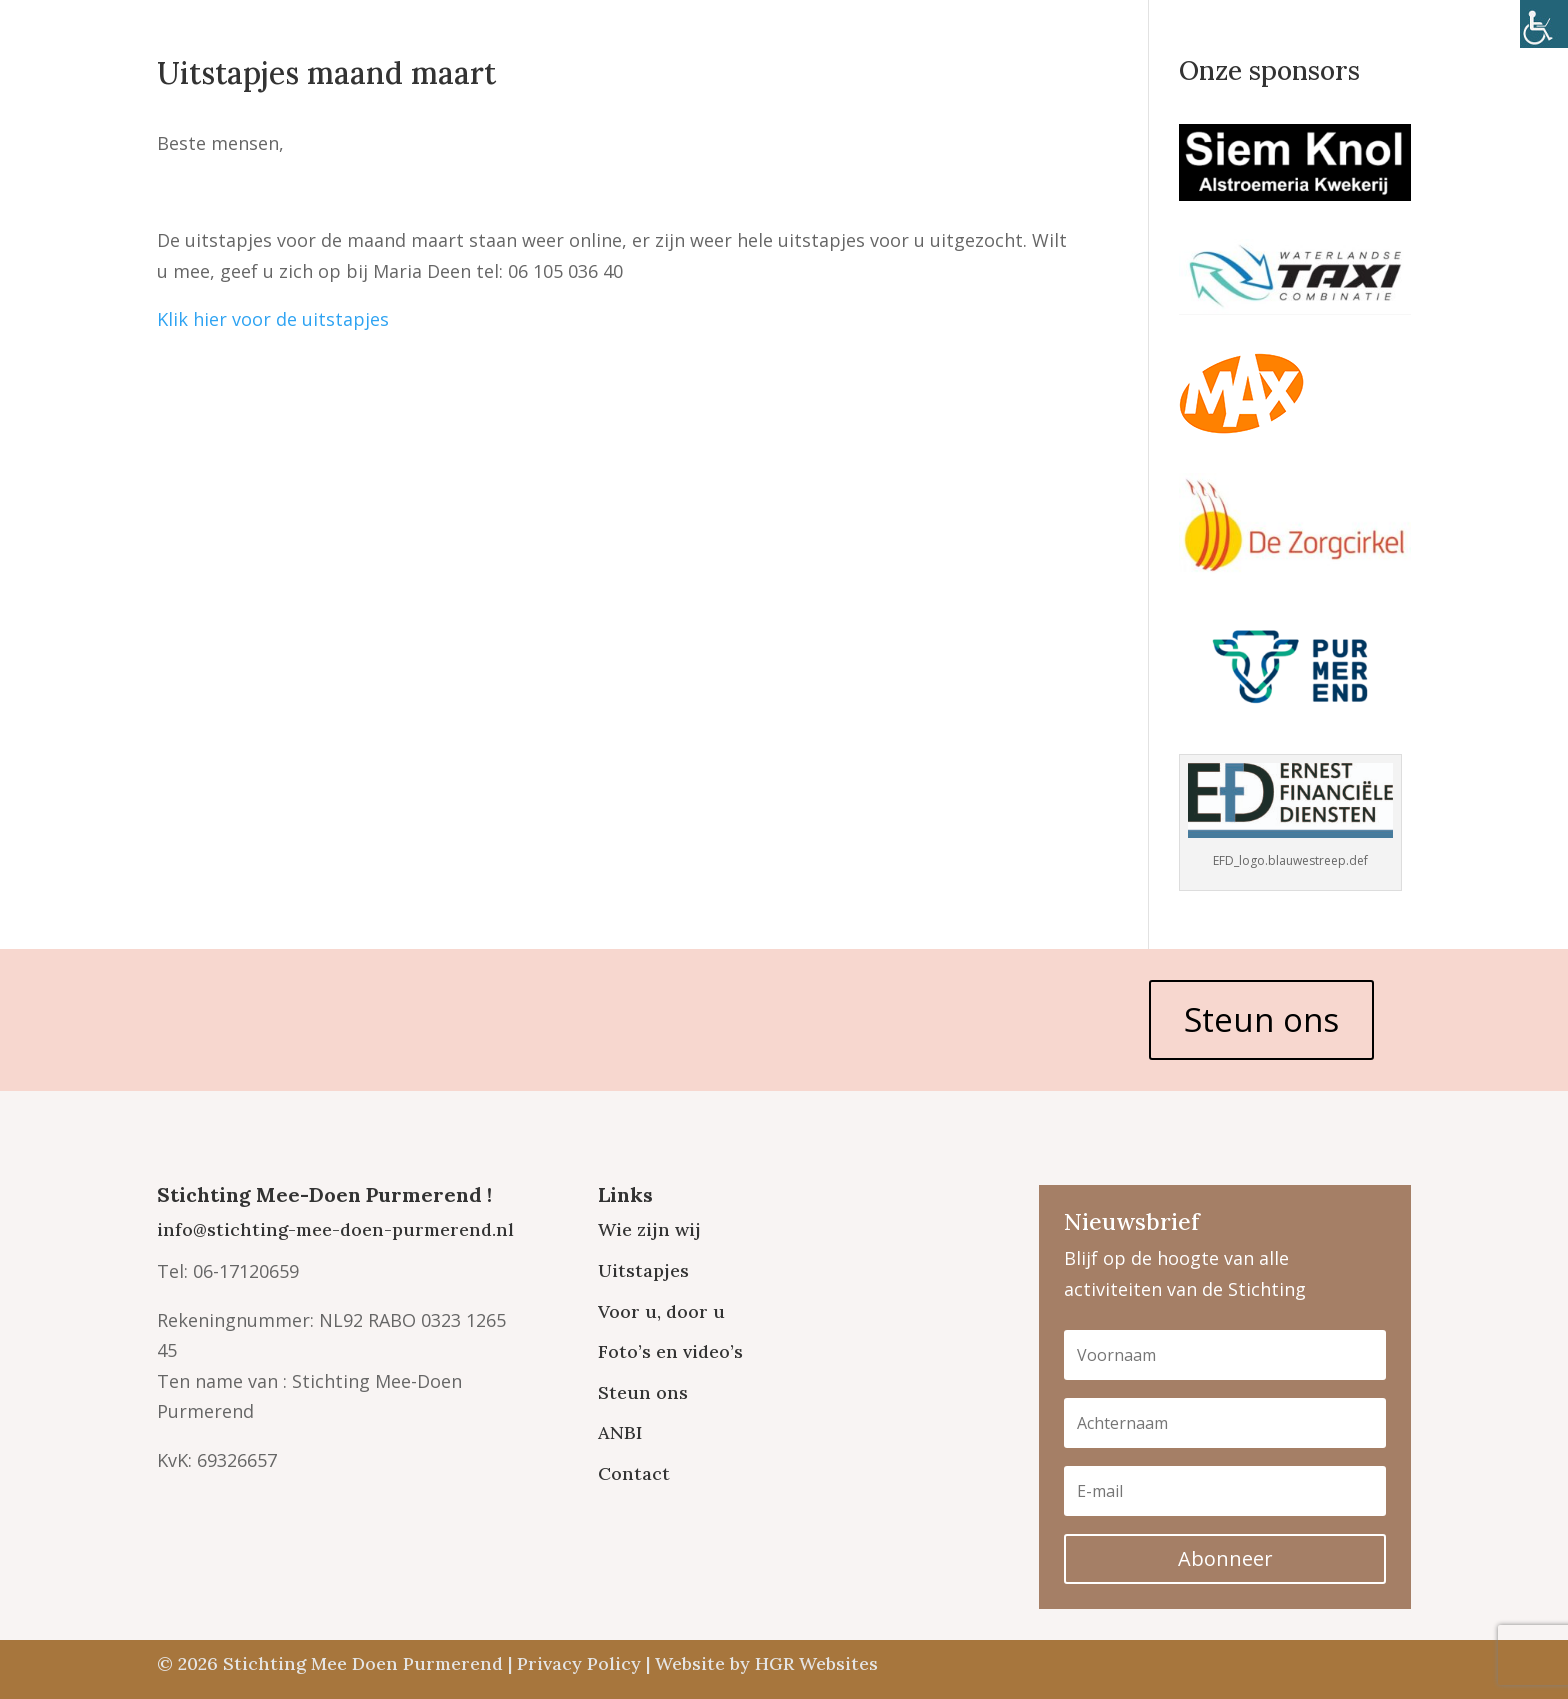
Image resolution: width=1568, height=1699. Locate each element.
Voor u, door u (661, 1311)
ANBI (620, 1432)
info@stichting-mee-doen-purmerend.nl (335, 1229)
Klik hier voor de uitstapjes (273, 319)
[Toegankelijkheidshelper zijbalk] (1544, 24)
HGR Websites (816, 1663)
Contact (634, 1473)
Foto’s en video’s (670, 1351)
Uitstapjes (643, 1270)
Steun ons (1261, 1019)
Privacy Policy (579, 1663)
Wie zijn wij (649, 1229)
